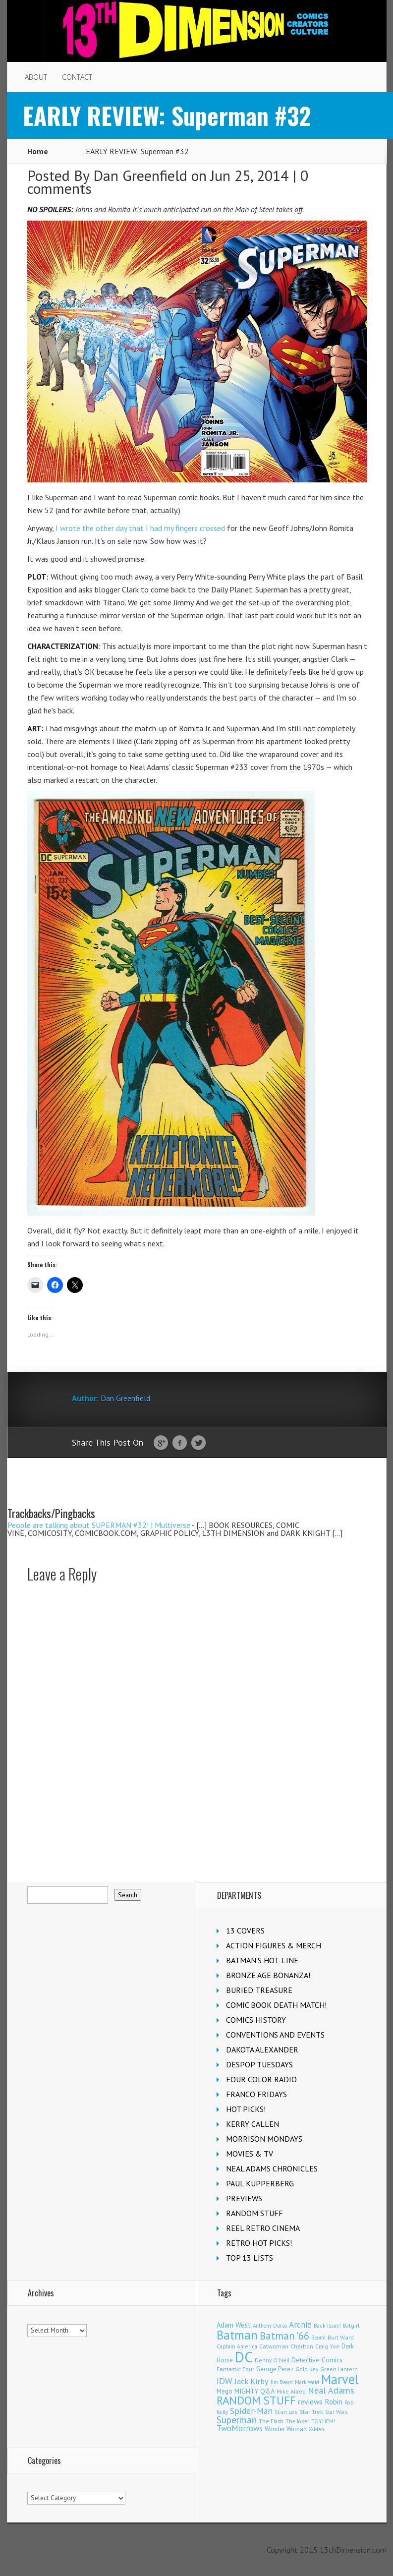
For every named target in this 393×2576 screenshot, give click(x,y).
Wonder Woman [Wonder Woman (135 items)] (286, 2429)
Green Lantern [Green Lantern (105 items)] (339, 2369)
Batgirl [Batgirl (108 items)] (351, 2325)
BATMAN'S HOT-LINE (262, 1960)
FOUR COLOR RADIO (261, 2079)
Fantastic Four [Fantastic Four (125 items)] (235, 2369)
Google (160, 1443)
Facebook (179, 1443)
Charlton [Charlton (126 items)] (301, 2346)
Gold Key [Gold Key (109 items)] (306, 2369)
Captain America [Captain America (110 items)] (237, 2346)
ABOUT (36, 77)
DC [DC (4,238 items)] (244, 2356)
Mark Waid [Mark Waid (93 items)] (307, 2382)
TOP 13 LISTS (249, 2258)
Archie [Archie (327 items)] (300, 2324)
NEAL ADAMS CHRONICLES (272, 2168)
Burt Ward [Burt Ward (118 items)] (341, 2337)
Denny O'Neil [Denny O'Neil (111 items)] (272, 2360)
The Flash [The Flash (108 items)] (271, 2421)
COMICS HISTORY (256, 2020)
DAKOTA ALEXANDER (262, 2049)
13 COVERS (245, 1930)
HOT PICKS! (246, 2109)
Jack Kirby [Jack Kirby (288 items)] (251, 2381)
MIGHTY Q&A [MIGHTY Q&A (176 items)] (254, 2391)
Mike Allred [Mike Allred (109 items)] (291, 2391)
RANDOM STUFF (254, 2213)
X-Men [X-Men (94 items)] (316, 2429)
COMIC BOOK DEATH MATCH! (276, 2005)
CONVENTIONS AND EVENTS (275, 2035)
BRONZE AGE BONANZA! (268, 1975)
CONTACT (77, 77)
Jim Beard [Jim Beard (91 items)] (282, 2382)
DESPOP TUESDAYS (259, 2064)
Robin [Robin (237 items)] (333, 2401)
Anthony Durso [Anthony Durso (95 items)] (270, 2325)
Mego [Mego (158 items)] (224, 2391)
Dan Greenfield (140, 175)
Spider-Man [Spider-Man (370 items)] (251, 2410)
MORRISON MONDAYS (264, 2139)
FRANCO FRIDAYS (256, 2094)
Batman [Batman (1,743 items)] (237, 2335)
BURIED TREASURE (259, 1990)
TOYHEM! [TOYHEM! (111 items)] (323, 2421)
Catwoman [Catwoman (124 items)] (273, 2346)
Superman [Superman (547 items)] (237, 2419)
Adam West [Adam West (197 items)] (234, 2325)
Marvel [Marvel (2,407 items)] (340, 2379)
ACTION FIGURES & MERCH (273, 1945)
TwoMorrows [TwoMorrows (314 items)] (240, 2428)
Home (37, 151)
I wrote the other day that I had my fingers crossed (139, 528)
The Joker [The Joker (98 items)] (297, 2421)
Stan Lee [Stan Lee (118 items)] (286, 2411)
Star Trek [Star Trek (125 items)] (311, 2411)
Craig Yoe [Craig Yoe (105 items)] (327, 2346)
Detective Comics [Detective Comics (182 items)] (316, 2359)
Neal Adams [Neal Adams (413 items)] (331, 2390)
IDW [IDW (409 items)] (224, 2381)
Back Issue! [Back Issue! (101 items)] (327, 2325)
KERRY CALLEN (252, 2124)
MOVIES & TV (249, 2154)
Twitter (198, 1443)
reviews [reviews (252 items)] (310, 2401)
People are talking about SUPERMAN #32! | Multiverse (98, 1525)
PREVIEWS (244, 2198)
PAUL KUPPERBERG (260, 2183)
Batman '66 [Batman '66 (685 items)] (284, 2335)
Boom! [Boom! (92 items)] (318, 2337)
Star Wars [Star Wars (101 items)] (336, 2411)
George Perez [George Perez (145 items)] (274, 2369)
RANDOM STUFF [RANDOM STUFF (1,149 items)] (256, 2400)
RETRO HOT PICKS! (259, 2243)
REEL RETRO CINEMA (263, 2228)
